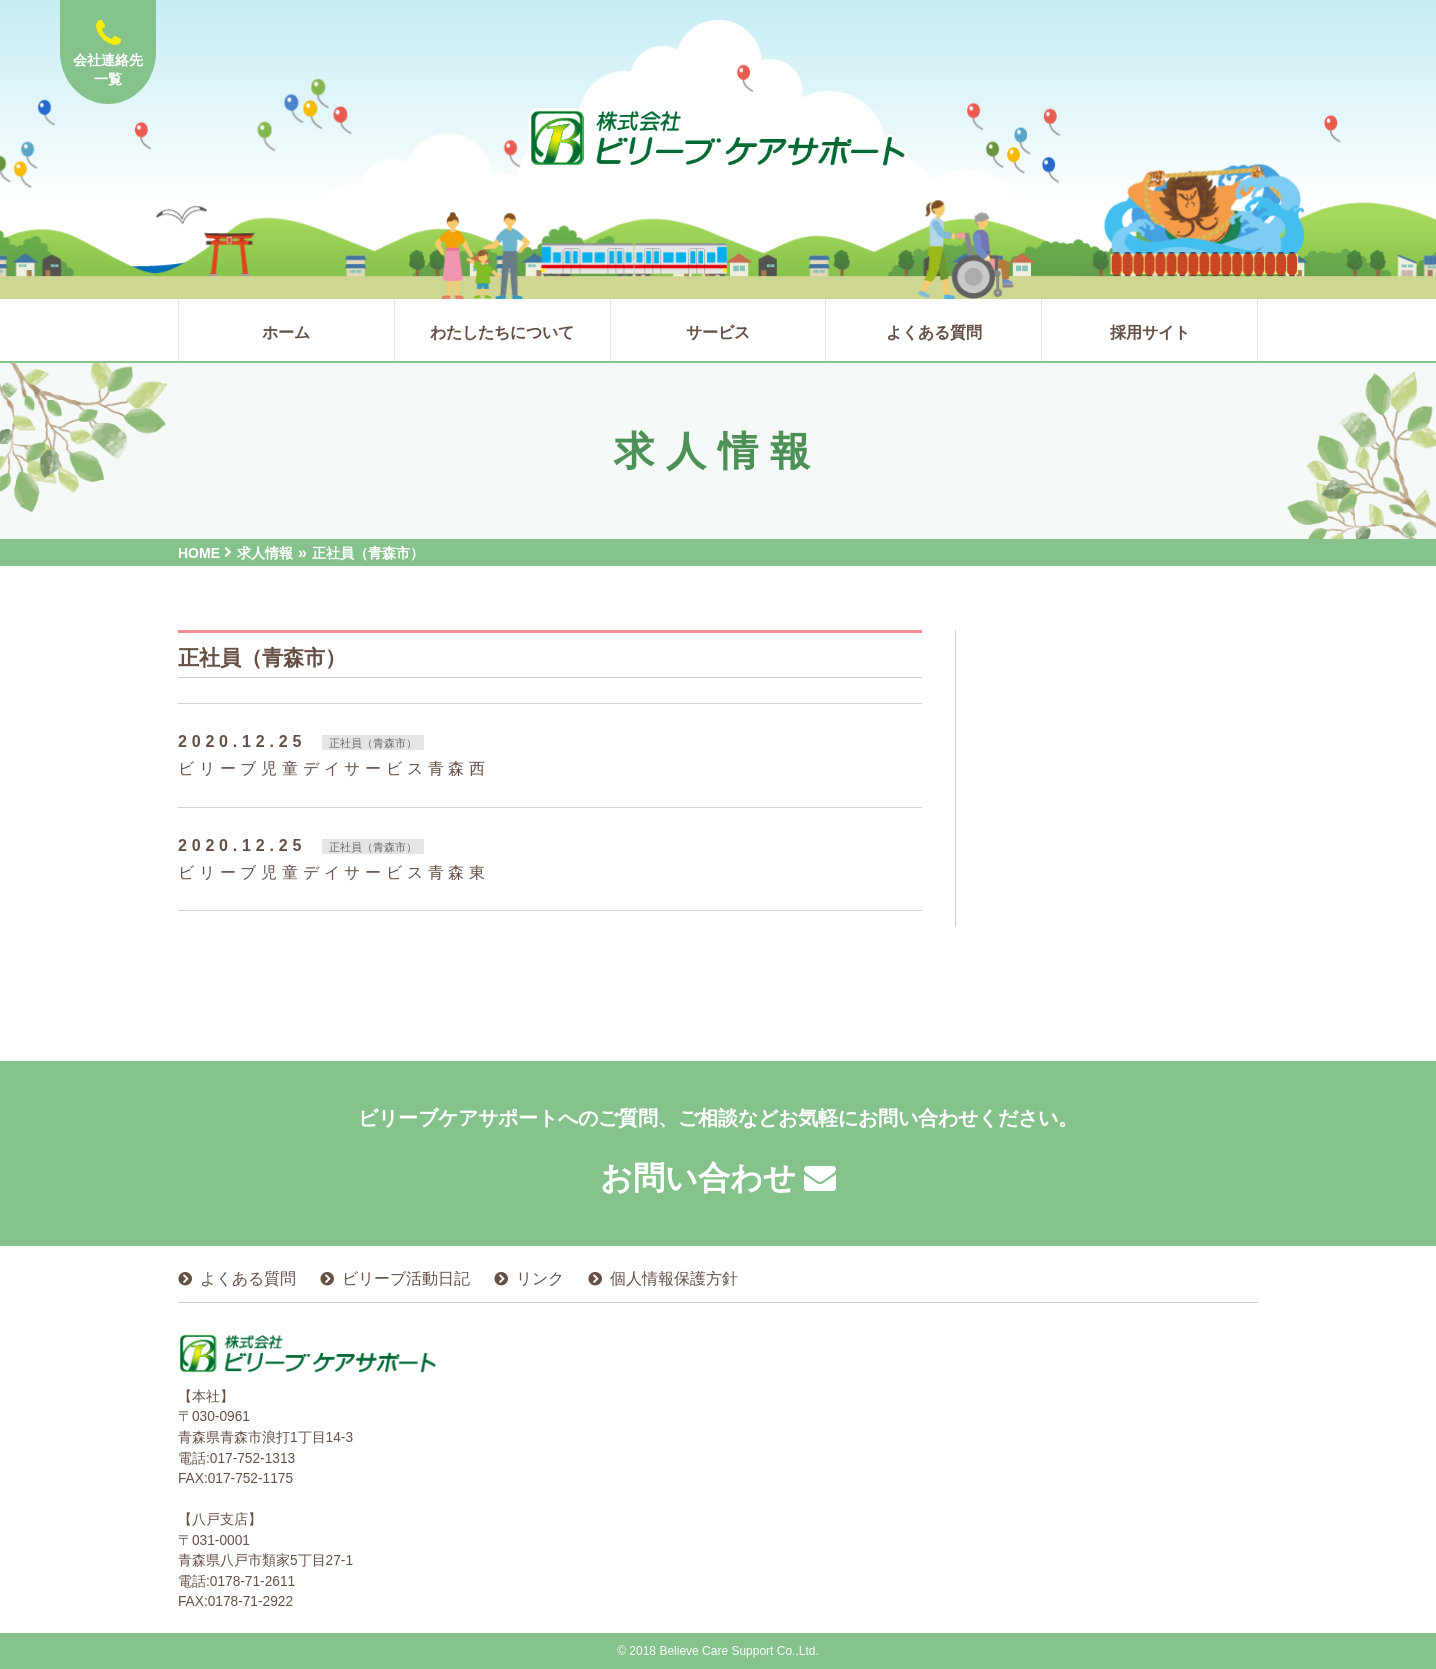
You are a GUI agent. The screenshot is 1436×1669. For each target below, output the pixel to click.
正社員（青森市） (373, 743)
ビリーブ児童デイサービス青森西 (334, 768)
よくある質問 (248, 1278)
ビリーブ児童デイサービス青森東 (334, 872)
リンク (540, 1278)
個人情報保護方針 (674, 1278)
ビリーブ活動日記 (406, 1278)
